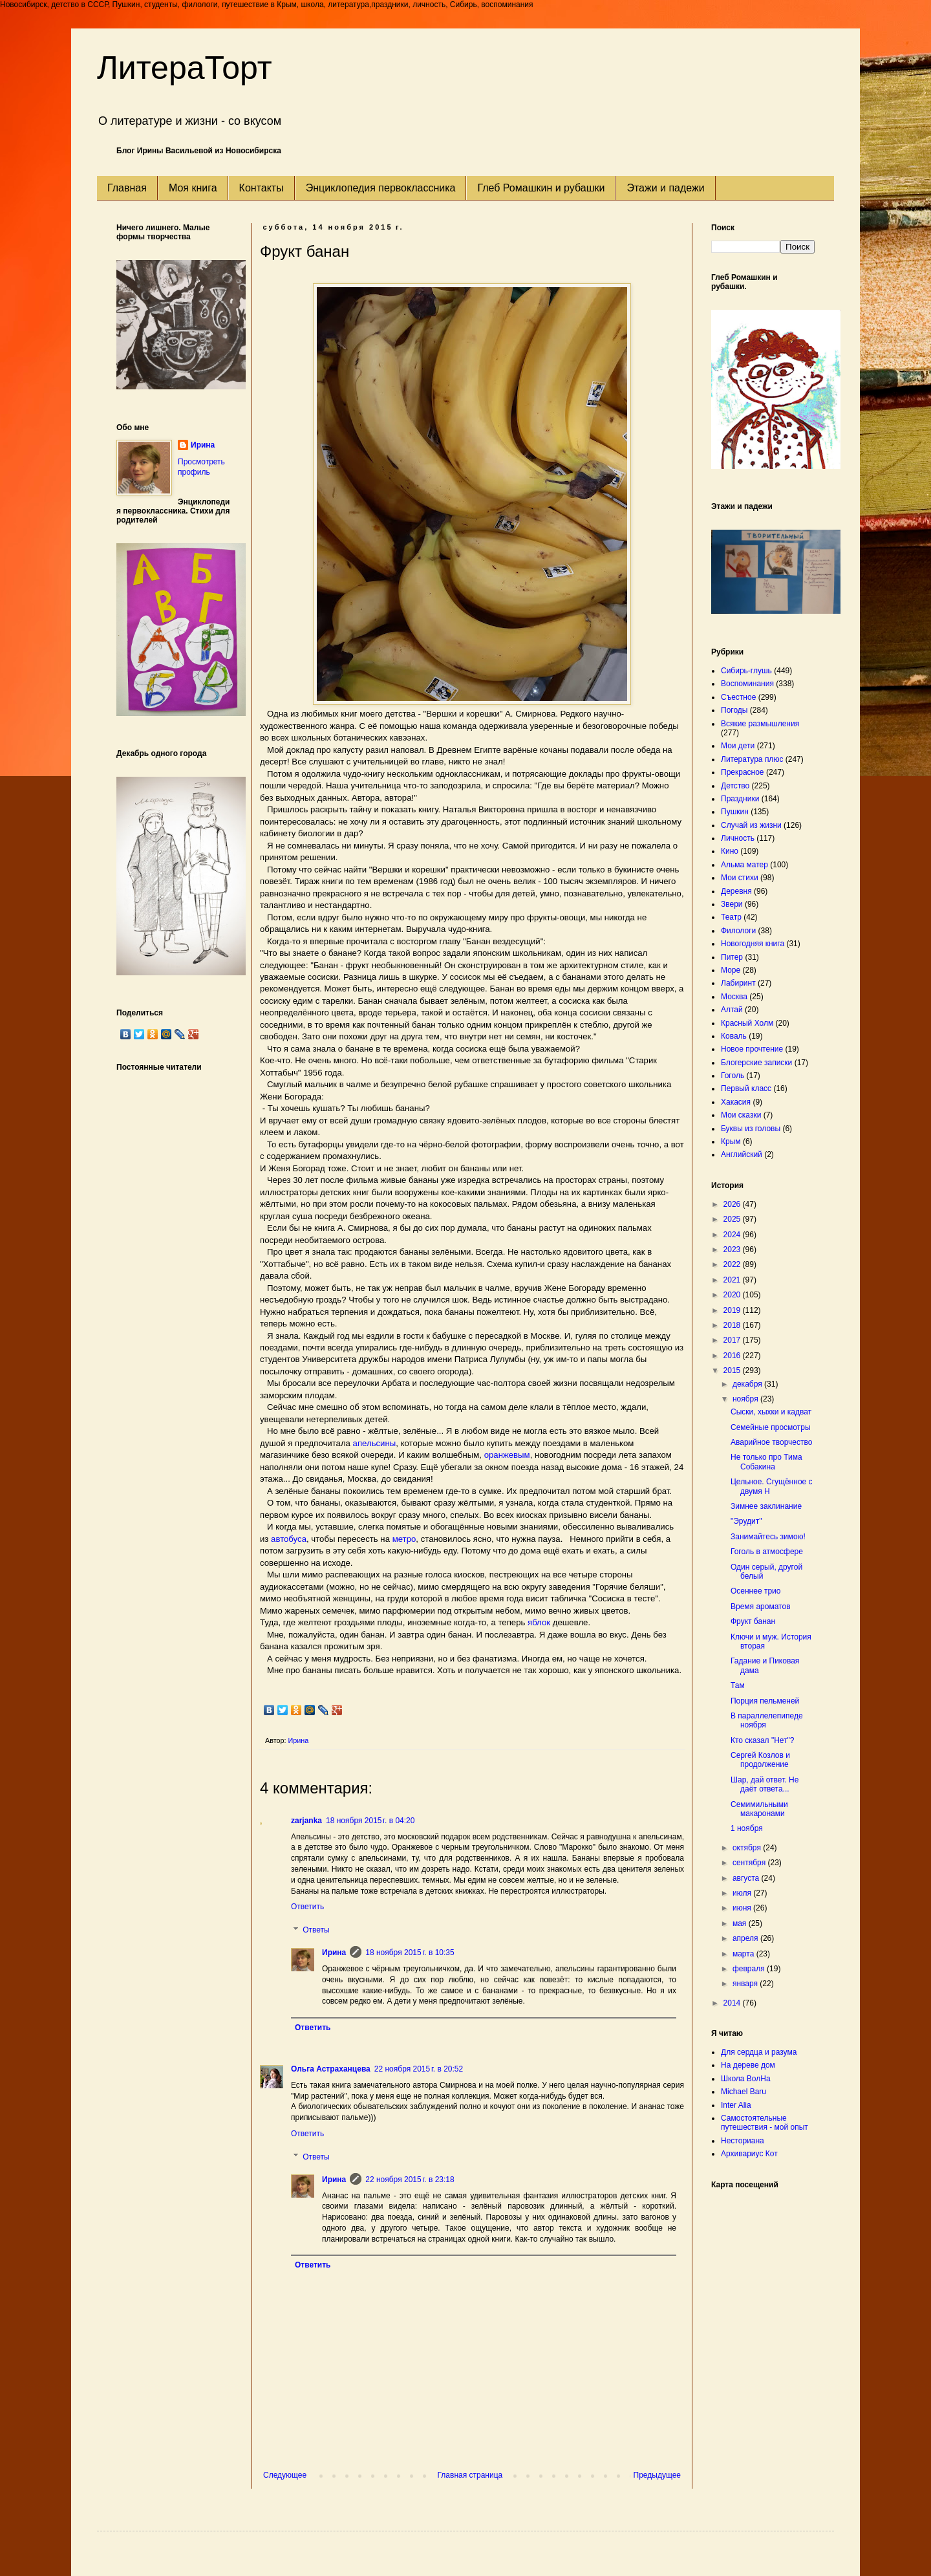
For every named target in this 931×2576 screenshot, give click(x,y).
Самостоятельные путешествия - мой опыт (764, 2123)
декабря (748, 1384)
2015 (733, 1370)
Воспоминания (747, 683)
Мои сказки (741, 1115)
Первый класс (746, 1088)
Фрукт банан (753, 1621)
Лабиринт (738, 983)
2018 (733, 1325)
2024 (733, 1234)
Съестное (738, 697)
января (746, 1983)
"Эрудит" (746, 1521)
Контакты (261, 187)
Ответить (307, 1906)
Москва (734, 996)
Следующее (284, 2475)
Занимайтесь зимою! (768, 1536)
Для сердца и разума (759, 2052)
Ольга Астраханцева (330, 2068)
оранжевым (507, 1455)
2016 (733, 1355)
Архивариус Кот (749, 2153)
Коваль (734, 1036)
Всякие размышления (760, 723)
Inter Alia (736, 2105)
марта (744, 1953)
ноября (746, 1398)
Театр (731, 917)
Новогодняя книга (752, 943)
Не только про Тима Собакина (766, 1462)
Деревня (736, 891)
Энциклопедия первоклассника (381, 187)
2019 (733, 1310)
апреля (746, 1938)
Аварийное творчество (771, 1442)
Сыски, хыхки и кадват (771, 1411)
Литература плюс (752, 759)
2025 (733, 1219)
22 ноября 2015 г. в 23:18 (409, 2179)
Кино (729, 851)
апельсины (374, 1443)
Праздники (740, 798)
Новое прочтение (752, 1049)
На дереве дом (748, 2065)
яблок (539, 1622)
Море (730, 970)
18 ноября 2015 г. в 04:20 (370, 1820)
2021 (733, 1279)
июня (743, 1907)
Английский (741, 1154)
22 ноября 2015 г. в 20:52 (418, 2068)
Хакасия (736, 1102)
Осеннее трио (756, 1591)
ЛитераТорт (184, 68)
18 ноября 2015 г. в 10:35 (409, 1952)
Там (738, 1685)
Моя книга (193, 187)
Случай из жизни (751, 825)
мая (741, 1923)
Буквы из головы (750, 1128)
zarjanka (306, 1820)
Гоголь (732, 1075)
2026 (733, 1204)
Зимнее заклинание (766, 1506)
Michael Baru (743, 2091)
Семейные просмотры (771, 1427)
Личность (737, 838)
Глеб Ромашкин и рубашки (541, 187)
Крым (731, 1141)
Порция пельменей (765, 1700)
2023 (733, 1249)
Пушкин (735, 811)
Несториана (742, 2140)
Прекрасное (742, 772)
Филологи (738, 930)
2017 (733, 1340)
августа (747, 1878)
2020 (733, 1294)
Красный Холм (747, 1023)
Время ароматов (761, 1606)
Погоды (734, 710)
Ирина (334, 1952)
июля (743, 1893)
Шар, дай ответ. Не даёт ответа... (764, 1784)
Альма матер (744, 864)
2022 (733, 1264)
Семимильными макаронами (759, 1809)
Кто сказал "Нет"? (763, 1740)
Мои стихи (739, 877)
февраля (750, 1968)
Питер (732, 957)
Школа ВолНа (746, 2078)
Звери (732, 904)
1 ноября (747, 1828)
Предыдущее (657, 2475)
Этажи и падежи (665, 187)
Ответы (316, 1929)
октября (748, 1847)
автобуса (288, 1539)
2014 (733, 2003)
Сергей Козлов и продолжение (760, 1760)
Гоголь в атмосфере (767, 1551)
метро (404, 1539)
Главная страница (470, 2475)
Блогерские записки (756, 1062)
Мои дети (737, 745)
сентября (750, 1862)
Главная (127, 187)
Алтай (732, 1009)
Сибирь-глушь (746, 670)
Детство (735, 785)
